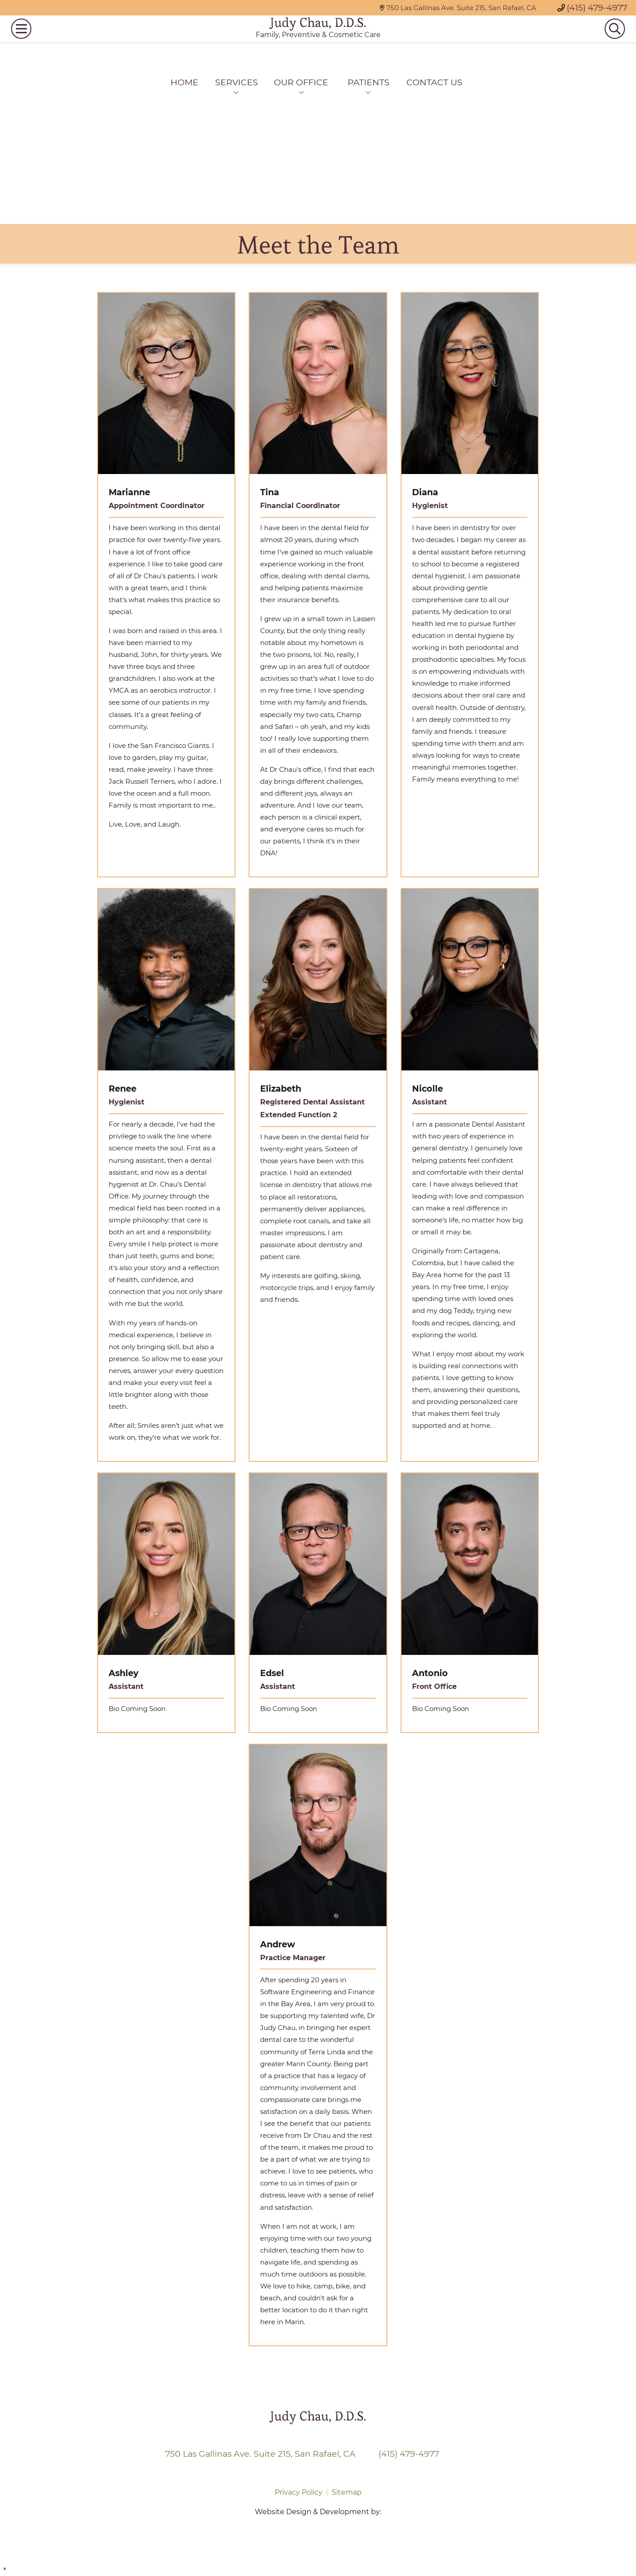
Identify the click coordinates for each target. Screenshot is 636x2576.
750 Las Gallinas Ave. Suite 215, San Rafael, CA (457, 8)
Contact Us (434, 82)
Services (236, 82)
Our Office (301, 82)
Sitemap (347, 2492)
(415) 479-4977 (592, 7)
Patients (369, 82)
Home (184, 82)
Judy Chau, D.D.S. (318, 36)
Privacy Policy (298, 2492)
